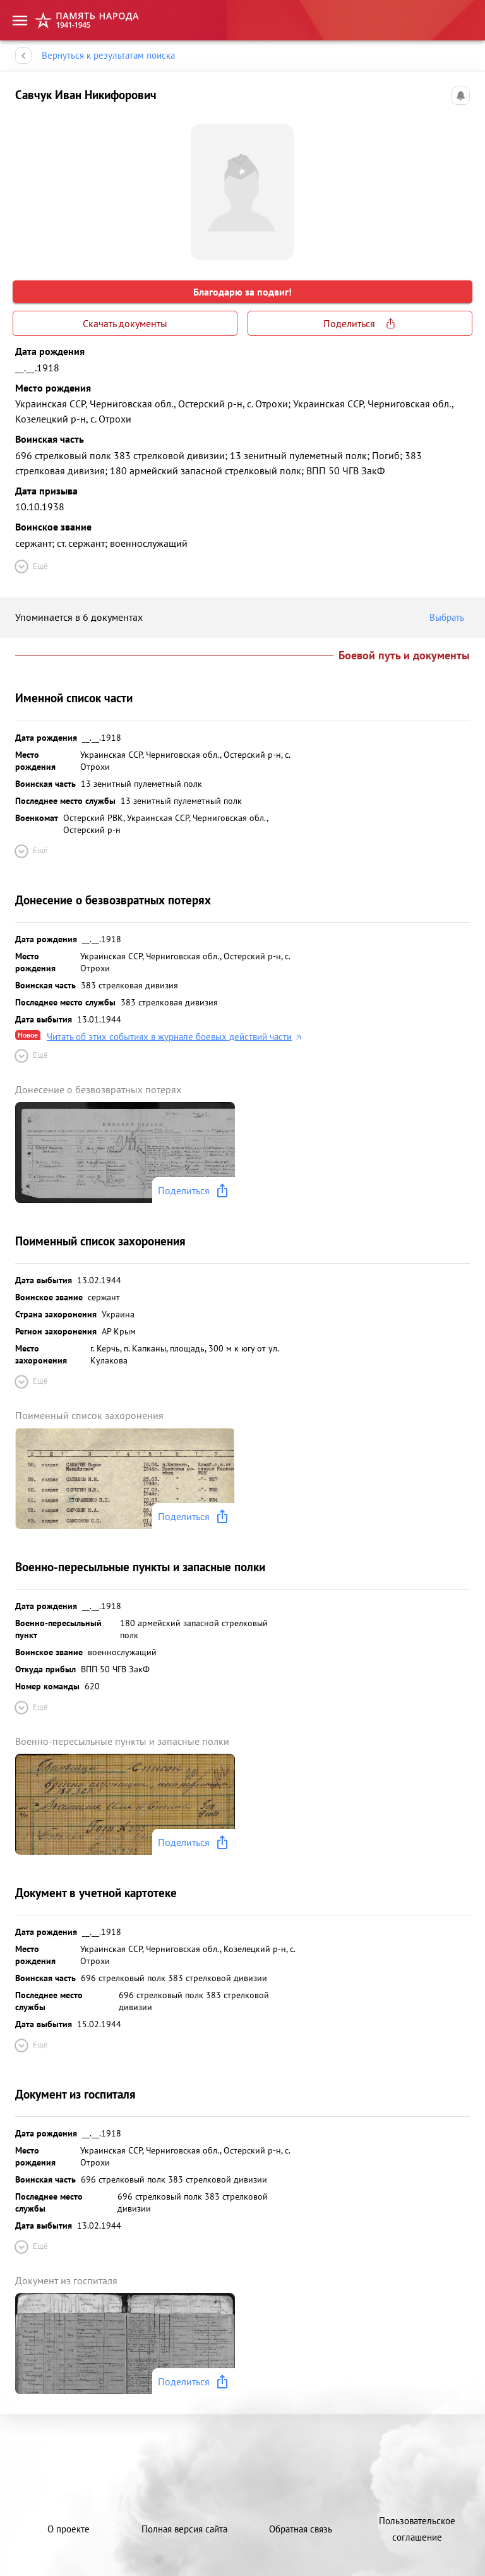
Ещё (30, 566)
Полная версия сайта (184, 2529)
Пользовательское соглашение (417, 2529)
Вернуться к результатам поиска (108, 55)
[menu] (20, 16)
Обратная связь (300, 2529)
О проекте (68, 2529)
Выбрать (449, 617)
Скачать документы (125, 323)
